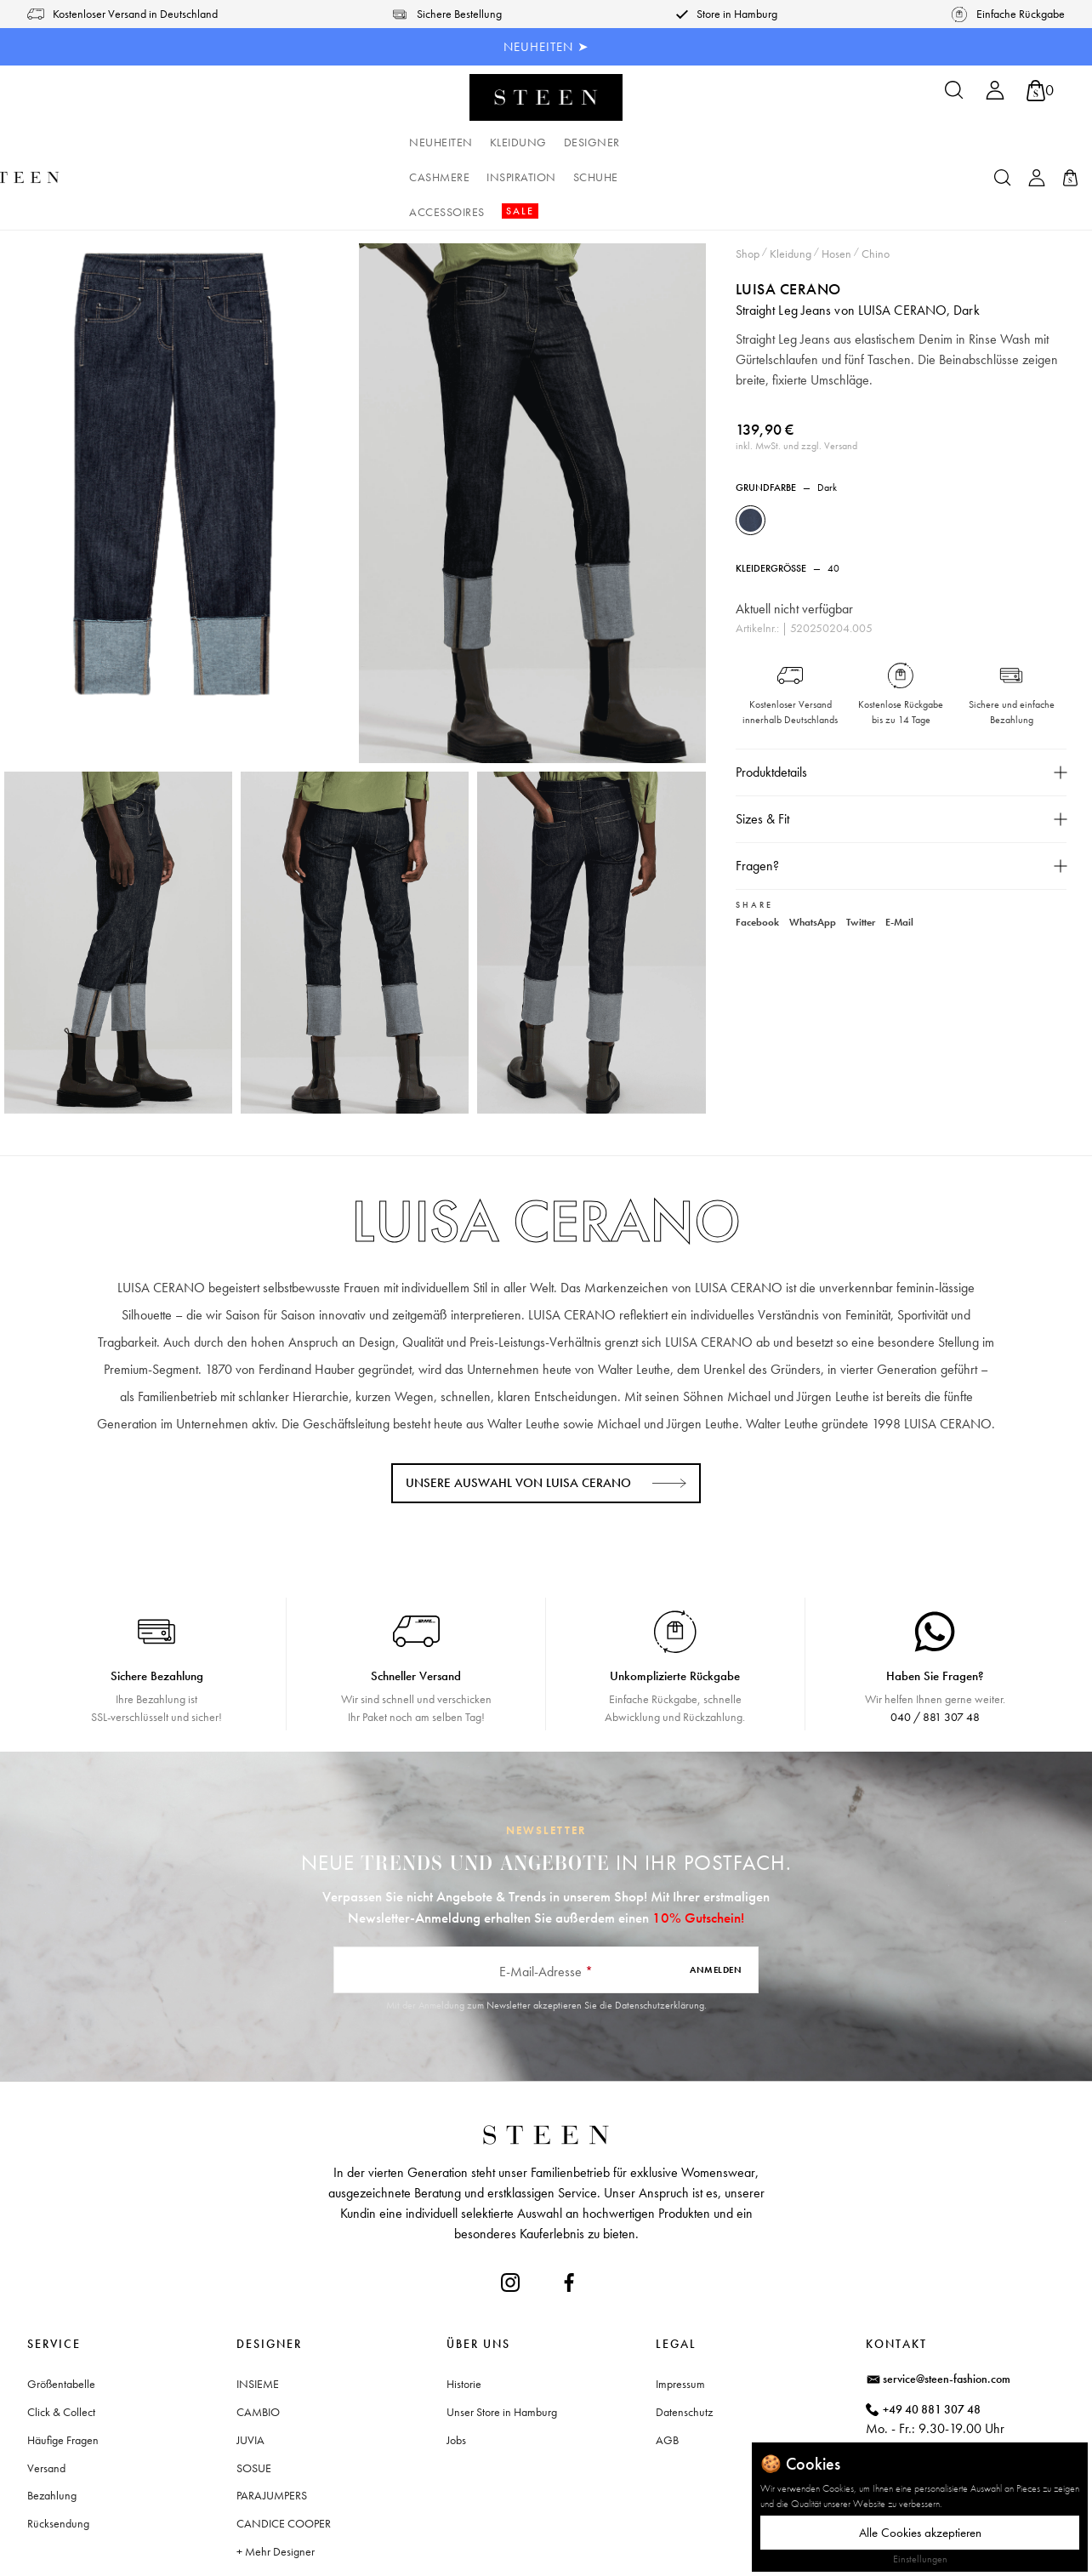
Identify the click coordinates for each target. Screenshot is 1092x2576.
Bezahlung (52, 2425)
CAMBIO (258, 2342)
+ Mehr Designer (275, 2481)
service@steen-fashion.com (946, 2309)
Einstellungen (920, 2559)
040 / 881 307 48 (935, 1647)
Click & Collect (61, 2342)
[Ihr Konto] (995, 95)
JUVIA (250, 2370)
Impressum (680, 2314)
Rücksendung (58, 2453)
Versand (46, 2398)
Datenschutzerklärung (659, 1935)
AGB (667, 2370)
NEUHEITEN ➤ (546, 46)
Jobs (456, 2370)
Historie (463, 2314)
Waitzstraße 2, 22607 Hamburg (960, 2411)
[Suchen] (954, 95)
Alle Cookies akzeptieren (920, 2532)
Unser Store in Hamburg (501, 2342)
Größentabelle (61, 2314)
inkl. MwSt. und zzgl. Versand (796, 376)
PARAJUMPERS (271, 2425)
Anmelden (716, 1900)
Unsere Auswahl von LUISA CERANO (518, 1413)
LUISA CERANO (788, 219)
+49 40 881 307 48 (932, 2339)
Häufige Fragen (63, 2370)
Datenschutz (684, 2342)
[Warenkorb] (1040, 90)
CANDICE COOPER (283, 2453)
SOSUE (253, 2398)
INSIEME (257, 2314)
